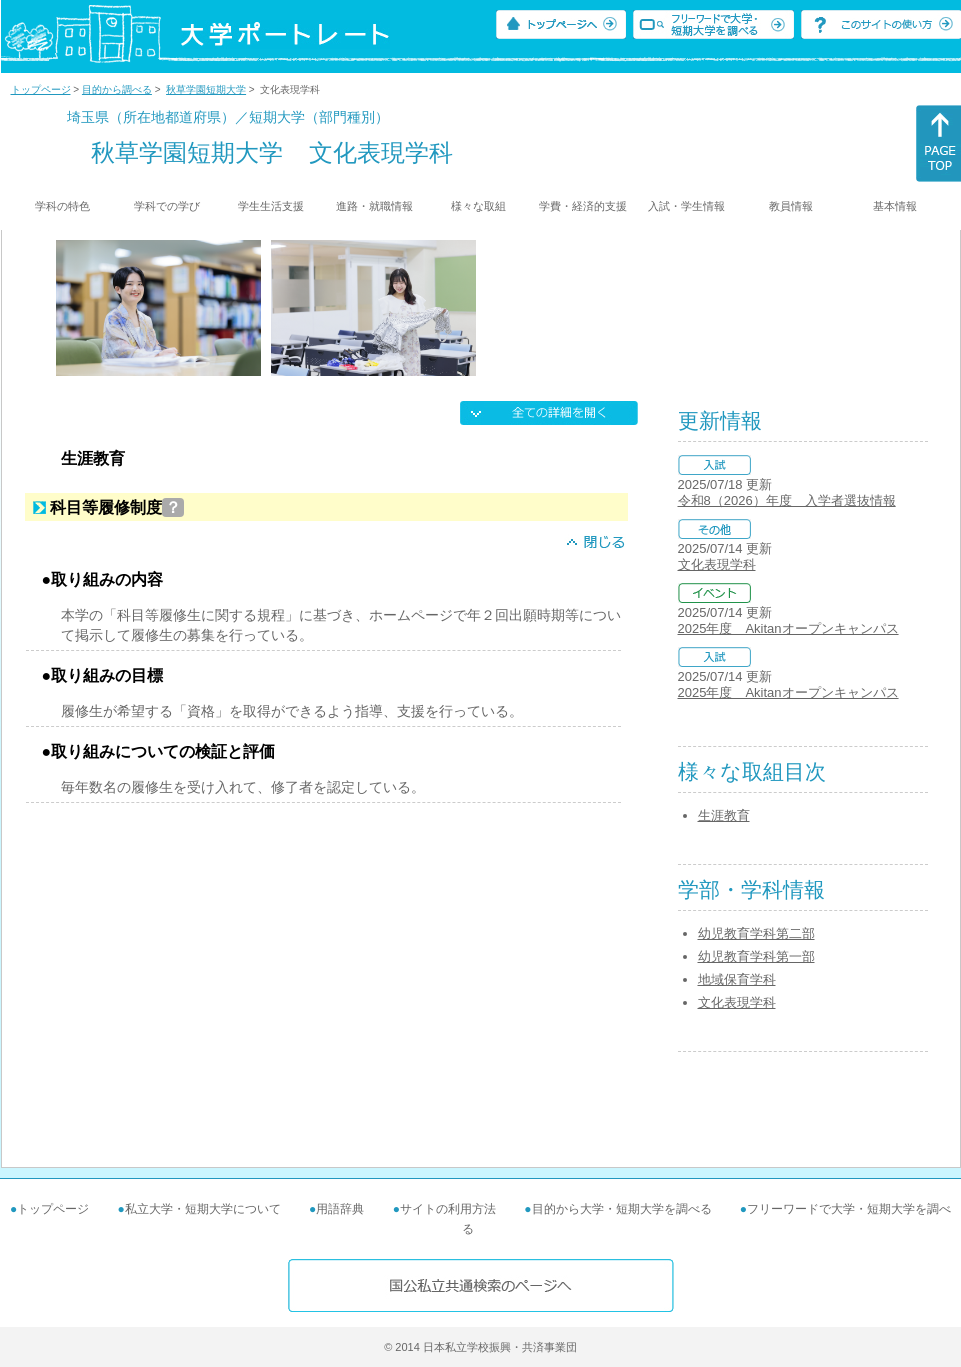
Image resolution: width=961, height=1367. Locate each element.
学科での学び (167, 206)
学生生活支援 (271, 206)
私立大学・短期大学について (203, 1209)
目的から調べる (117, 89)
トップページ (41, 89)
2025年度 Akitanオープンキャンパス (788, 628)
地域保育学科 (737, 979)
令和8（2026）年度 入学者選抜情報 (787, 500)
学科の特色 (62, 206)
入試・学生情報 (686, 206)
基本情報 (895, 206)
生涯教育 (724, 815)
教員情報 (791, 206)
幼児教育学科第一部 (756, 956)
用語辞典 (340, 1209)
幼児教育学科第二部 (756, 933)
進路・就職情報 (374, 206)
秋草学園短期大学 (206, 89)
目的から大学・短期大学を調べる (622, 1209)
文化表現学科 (717, 564)
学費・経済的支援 (583, 206)
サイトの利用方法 (448, 1209)
